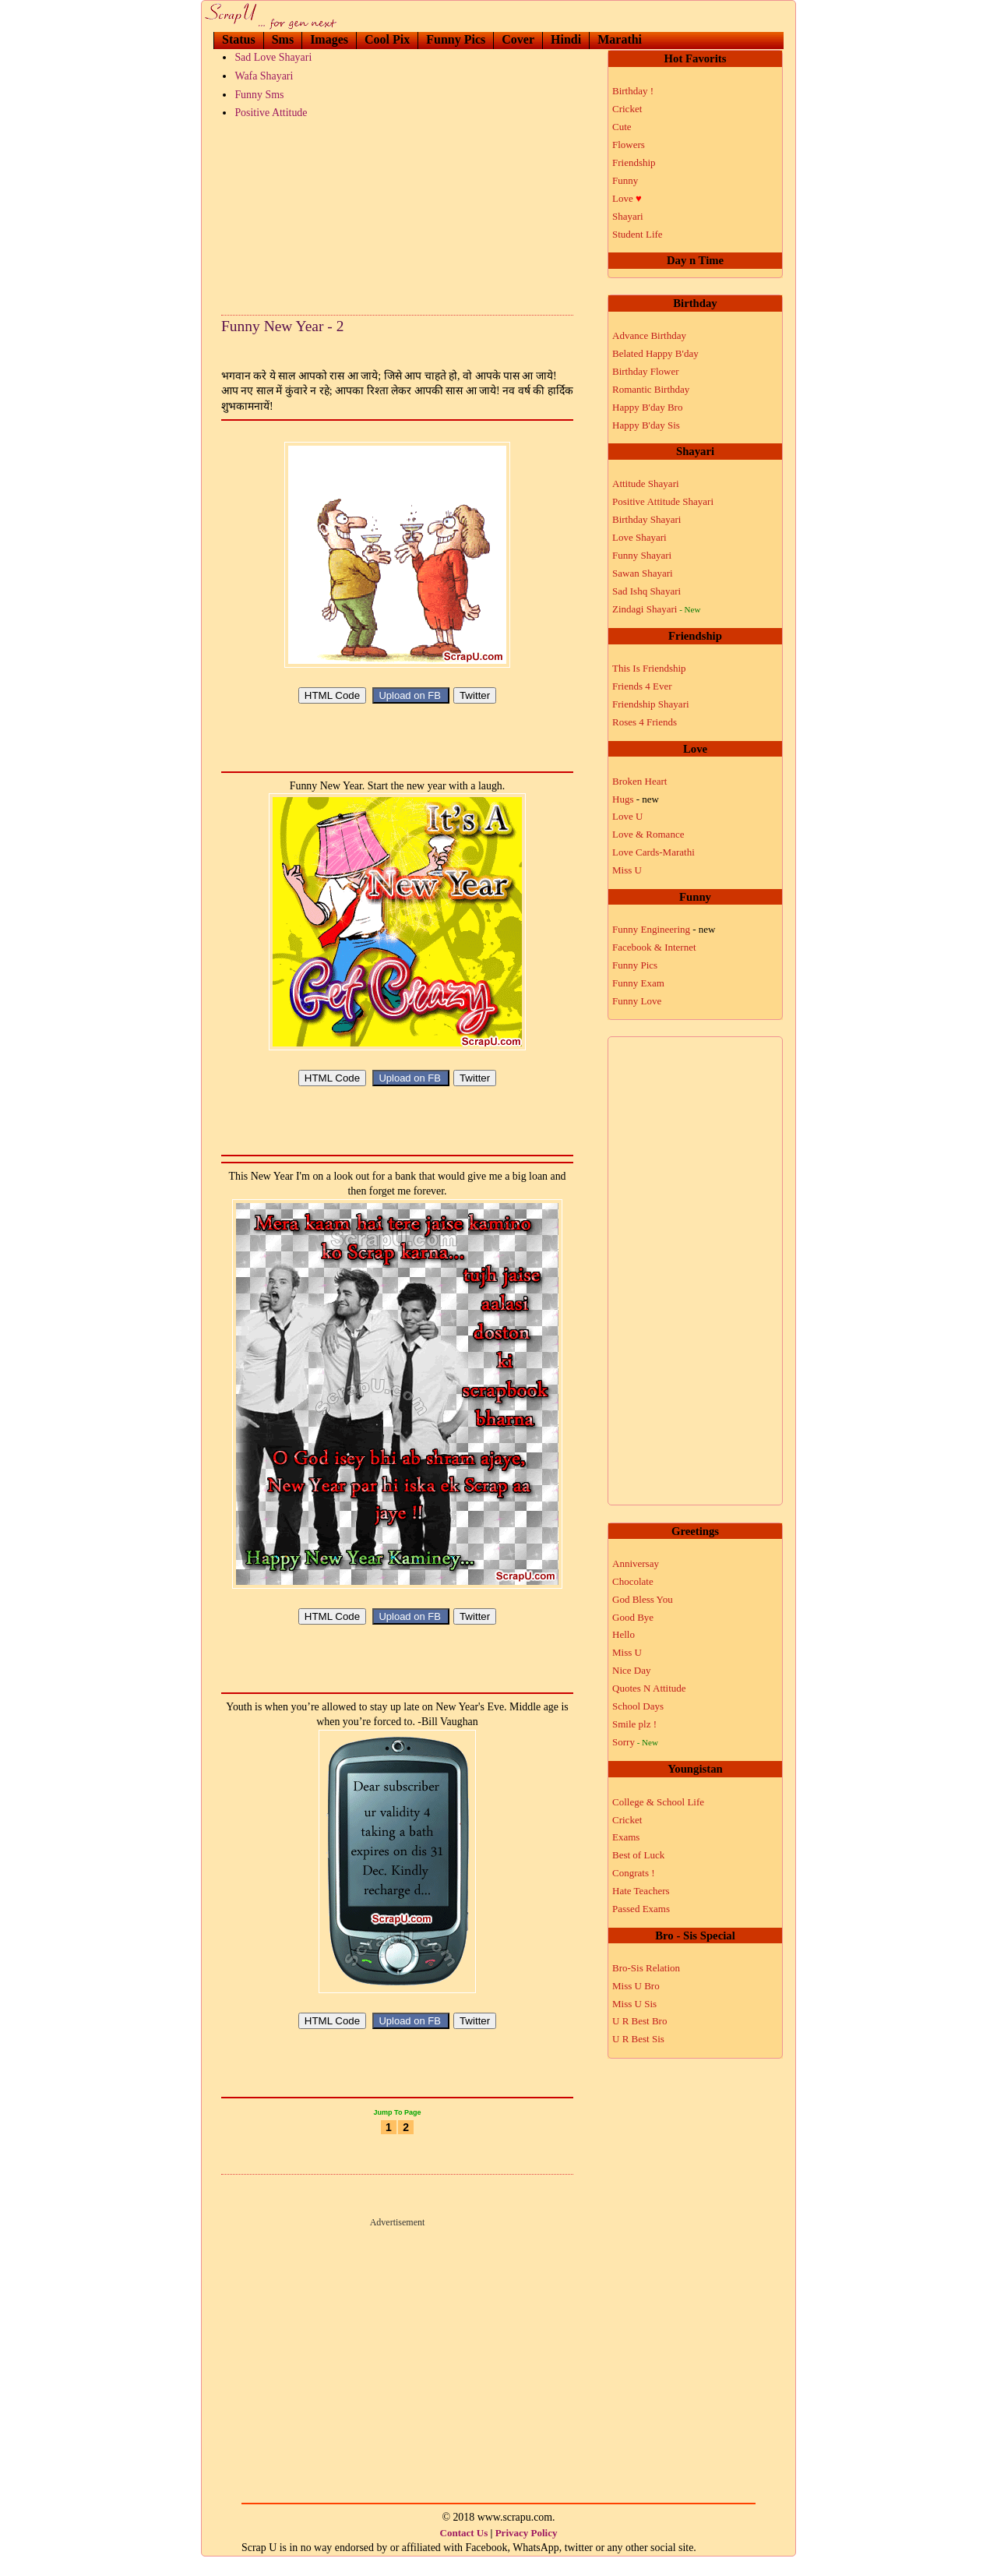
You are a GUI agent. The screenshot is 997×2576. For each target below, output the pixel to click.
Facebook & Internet (654, 947)
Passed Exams (641, 1908)
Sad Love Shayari (273, 57)
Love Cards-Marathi (653, 852)
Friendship (634, 162)
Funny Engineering (664, 929)
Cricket (627, 109)
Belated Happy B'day (655, 353)
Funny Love (636, 1001)
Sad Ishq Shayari (646, 591)
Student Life (637, 234)
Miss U (627, 870)
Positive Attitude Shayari (662, 501)
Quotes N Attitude (649, 1688)
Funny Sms (259, 95)
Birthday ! (633, 91)
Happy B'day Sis (646, 425)
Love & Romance (648, 834)
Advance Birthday (649, 335)
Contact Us (464, 2551)
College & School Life (658, 1802)
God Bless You (642, 1599)
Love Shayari (639, 537)
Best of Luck (638, 1855)
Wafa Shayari (263, 76)
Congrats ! (633, 1873)
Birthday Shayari (646, 519)
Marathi (619, 39)
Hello (623, 1634)
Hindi (566, 39)
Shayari (627, 216)
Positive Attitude (270, 112)
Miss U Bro (636, 1986)
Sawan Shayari (642, 573)
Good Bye (633, 1617)
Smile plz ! (634, 1724)
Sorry (635, 1742)
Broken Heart (639, 781)
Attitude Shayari (645, 483)
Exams (625, 1837)
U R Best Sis (638, 2039)
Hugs (635, 799)
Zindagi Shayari (656, 609)
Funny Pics (455, 39)
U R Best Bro (639, 2021)
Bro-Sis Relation (646, 1968)
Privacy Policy (526, 2551)
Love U (627, 816)
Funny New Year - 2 (282, 326)
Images (329, 39)
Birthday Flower (645, 371)
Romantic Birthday (650, 389)
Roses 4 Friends (644, 722)
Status (238, 39)
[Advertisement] (397, 213)
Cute (622, 126)
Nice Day (631, 1670)
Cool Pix (387, 39)
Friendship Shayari (650, 704)
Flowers (628, 144)
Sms (283, 39)
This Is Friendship (649, 668)
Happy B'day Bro (647, 407)
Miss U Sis (634, 2004)
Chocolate (633, 1581)
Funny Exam (638, 983)
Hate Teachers (641, 1891)
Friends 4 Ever (642, 686)
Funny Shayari (641, 555)
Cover (518, 39)
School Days (638, 1706)
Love (627, 198)
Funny (625, 180)
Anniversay (635, 1563)
